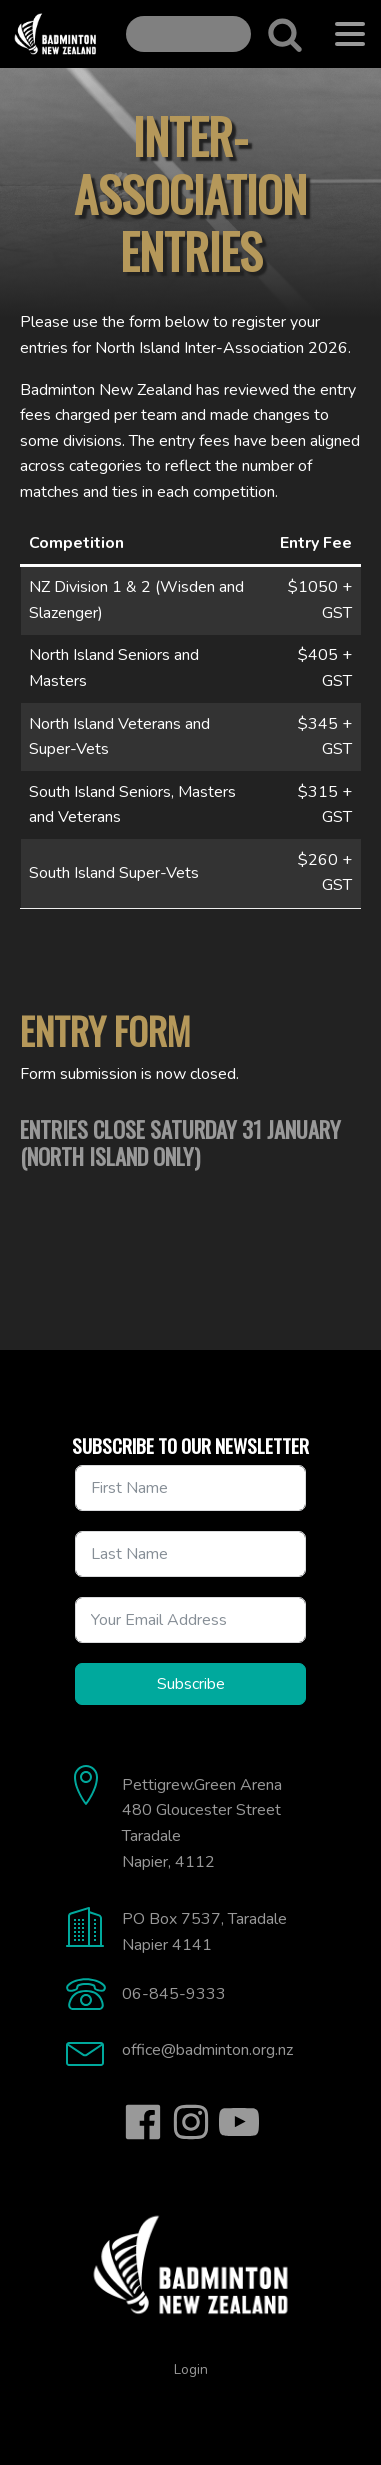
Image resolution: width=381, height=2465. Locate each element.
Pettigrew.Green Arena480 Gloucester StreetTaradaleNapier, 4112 (202, 1823)
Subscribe (191, 1684)
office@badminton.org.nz (207, 2050)
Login (191, 2369)
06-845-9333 (174, 1994)
